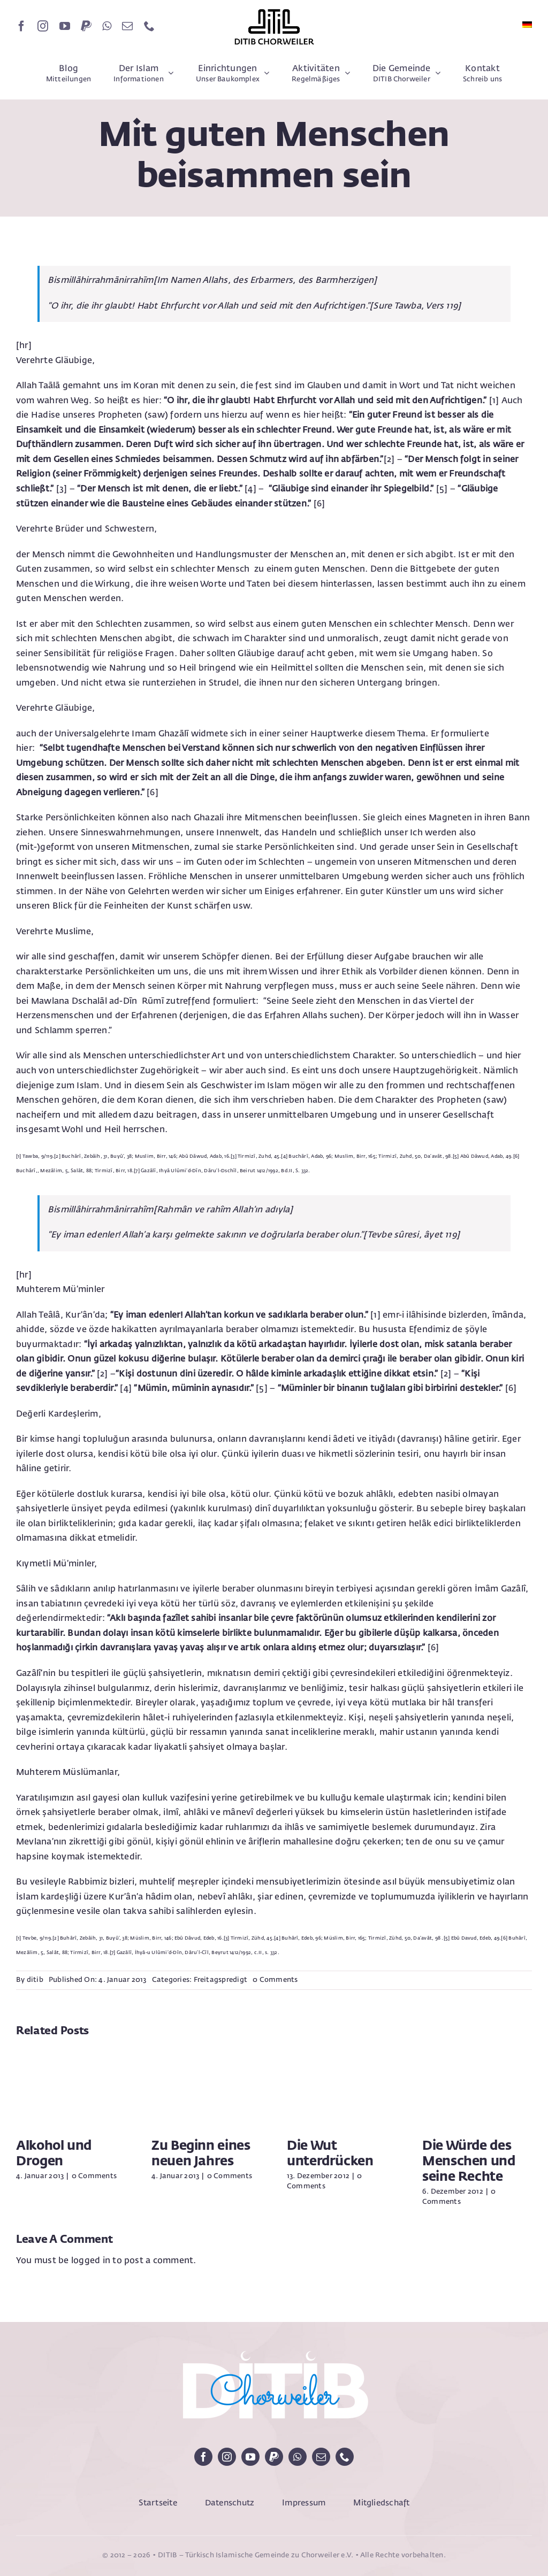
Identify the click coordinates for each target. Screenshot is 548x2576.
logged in (90, 2261)
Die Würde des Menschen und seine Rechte (468, 2161)
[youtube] (64, 26)
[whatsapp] (106, 26)
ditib (35, 1980)
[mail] (127, 26)
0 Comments (275, 1980)
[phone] (149, 26)
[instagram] (42, 26)
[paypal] (86, 26)
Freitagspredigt (221, 1980)
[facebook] (21, 26)
